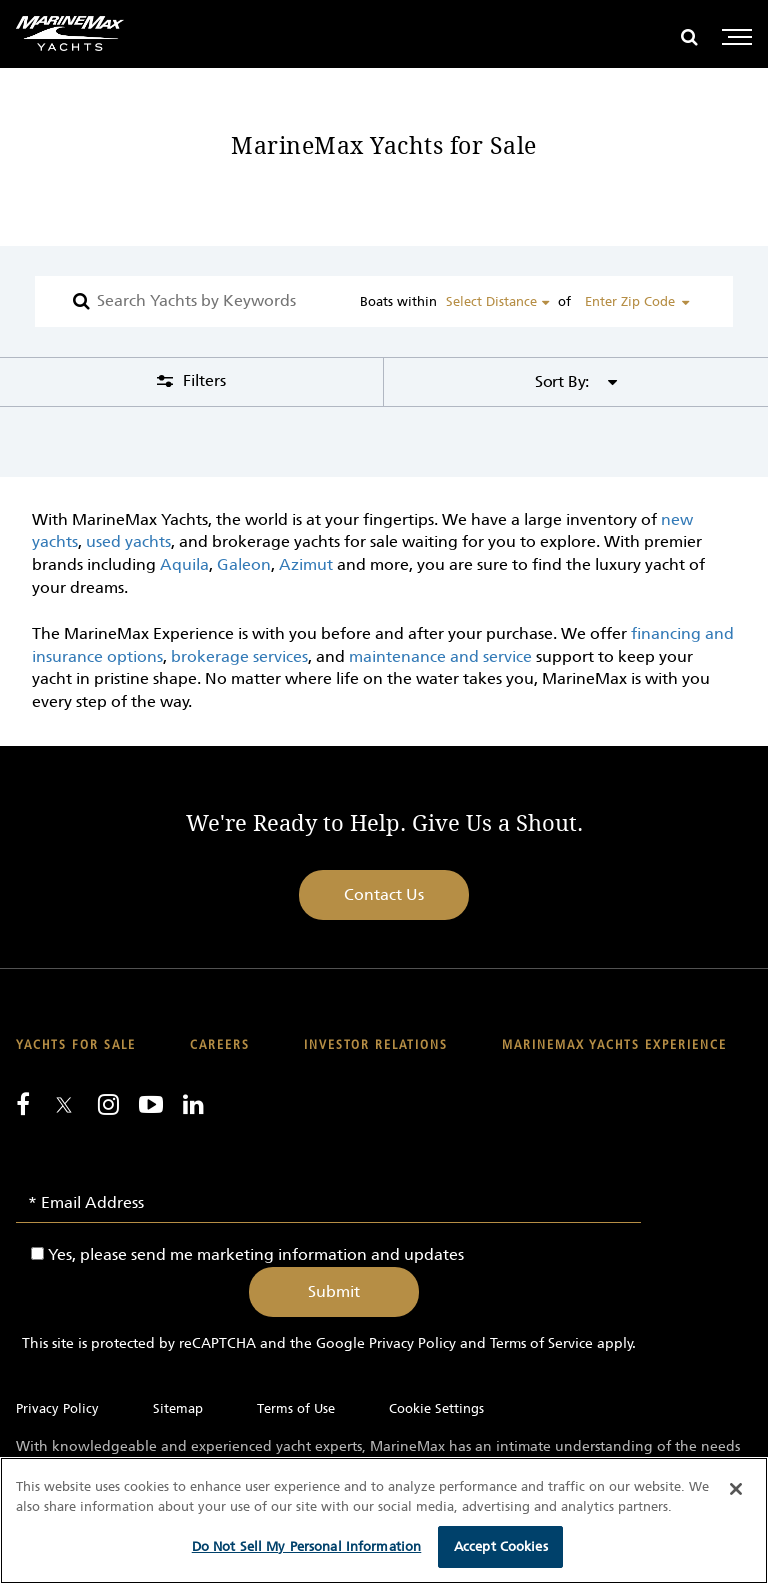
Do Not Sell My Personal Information (307, 1546)
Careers (220, 1045)
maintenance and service (440, 656)
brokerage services (239, 656)
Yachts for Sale (76, 1045)
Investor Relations (376, 1045)
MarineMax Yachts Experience (614, 1045)
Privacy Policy (412, 1343)
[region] (384, 1520)
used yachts (128, 541)
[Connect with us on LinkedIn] (193, 1104)
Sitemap (178, 1408)
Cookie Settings (436, 1408)
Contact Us (384, 894)
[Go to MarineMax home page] (70, 33)
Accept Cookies (501, 1546)
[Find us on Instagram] (108, 1104)
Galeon (244, 564)
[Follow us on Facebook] (23, 1104)
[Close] (736, 1489)
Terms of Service (541, 1343)
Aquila (184, 564)
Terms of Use (296, 1408)
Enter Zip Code (630, 301)
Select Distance (491, 301)
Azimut (306, 564)
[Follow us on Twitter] (64, 1106)
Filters (202, 380)
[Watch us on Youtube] (151, 1104)
